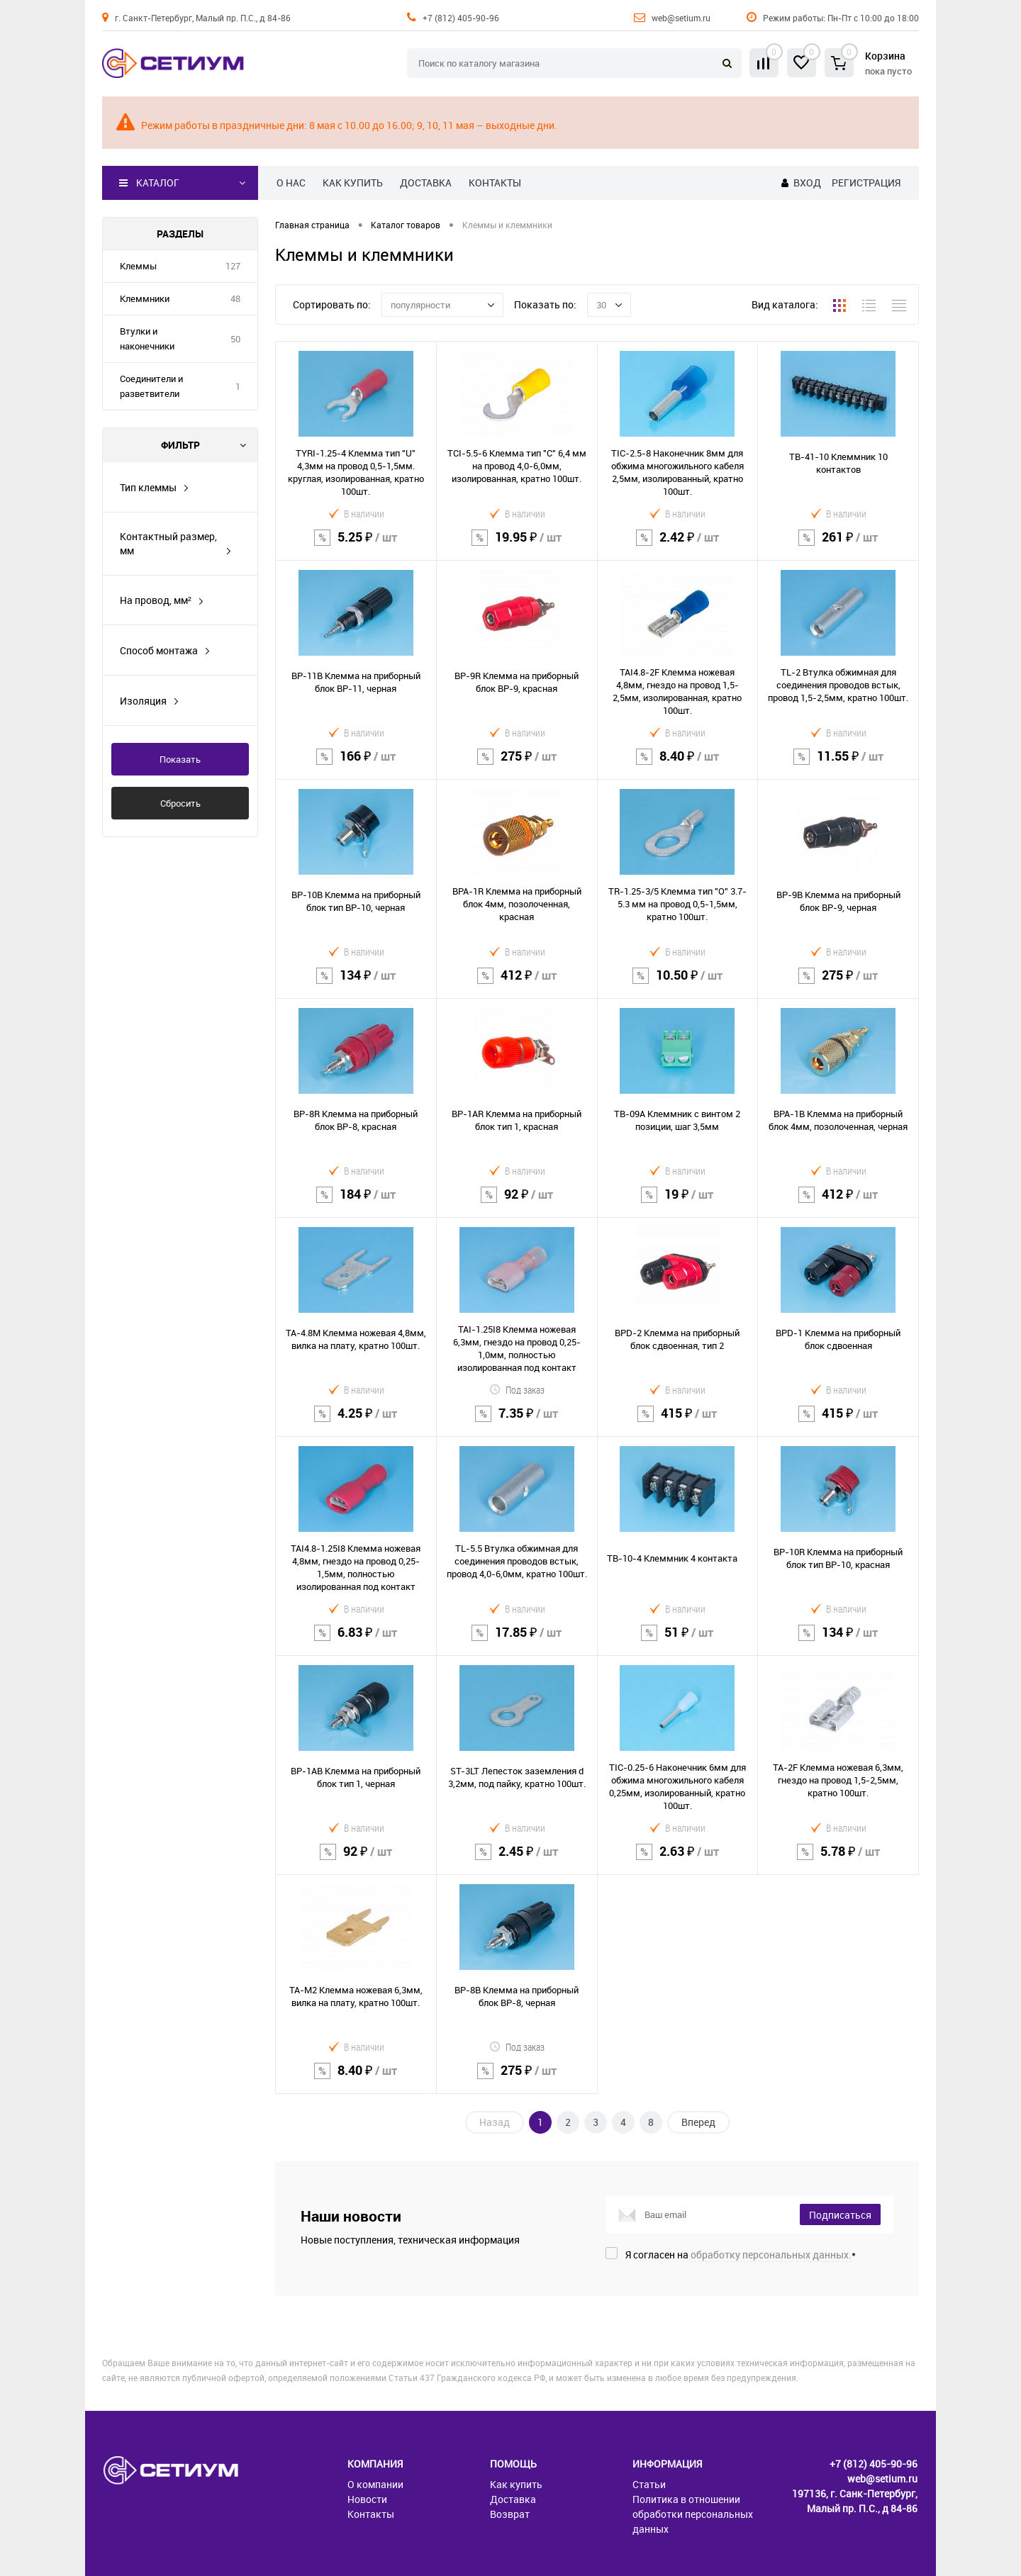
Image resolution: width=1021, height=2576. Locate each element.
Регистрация (866, 182)
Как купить (353, 182)
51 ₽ (678, 1641)
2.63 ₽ (678, 1860)
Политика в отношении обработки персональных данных (692, 2514)
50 (235, 338)
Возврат (510, 2514)
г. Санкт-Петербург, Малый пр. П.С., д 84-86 (203, 17)
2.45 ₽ (517, 1860)
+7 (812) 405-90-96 (461, 17)
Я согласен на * (740, 2254)
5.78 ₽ (838, 1860)
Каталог (149, 183)
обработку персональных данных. (771, 2254)
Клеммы (138, 265)
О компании (375, 2484)
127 (232, 265)
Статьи (649, 2484)
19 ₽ (678, 1203)
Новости (367, 2499)
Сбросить (180, 803)
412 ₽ (517, 984)
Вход (807, 182)
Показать (180, 759)
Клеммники (144, 298)
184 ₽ (356, 1203)
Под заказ (517, 1389)
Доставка (426, 182)
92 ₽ (517, 1203)
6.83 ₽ (356, 1641)
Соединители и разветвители (151, 386)
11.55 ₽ (838, 765)
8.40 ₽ (678, 765)
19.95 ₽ (517, 546)
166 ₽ (356, 765)
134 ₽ (356, 984)
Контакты (495, 182)
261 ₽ (838, 546)
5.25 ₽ (356, 546)
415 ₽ (678, 1422)
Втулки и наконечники (147, 338)
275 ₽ (517, 765)
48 (235, 298)
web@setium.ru (681, 17)
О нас (291, 182)
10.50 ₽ (678, 984)
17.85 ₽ (517, 1641)
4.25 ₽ (356, 1422)
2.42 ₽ (678, 546)
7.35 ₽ (517, 1422)
